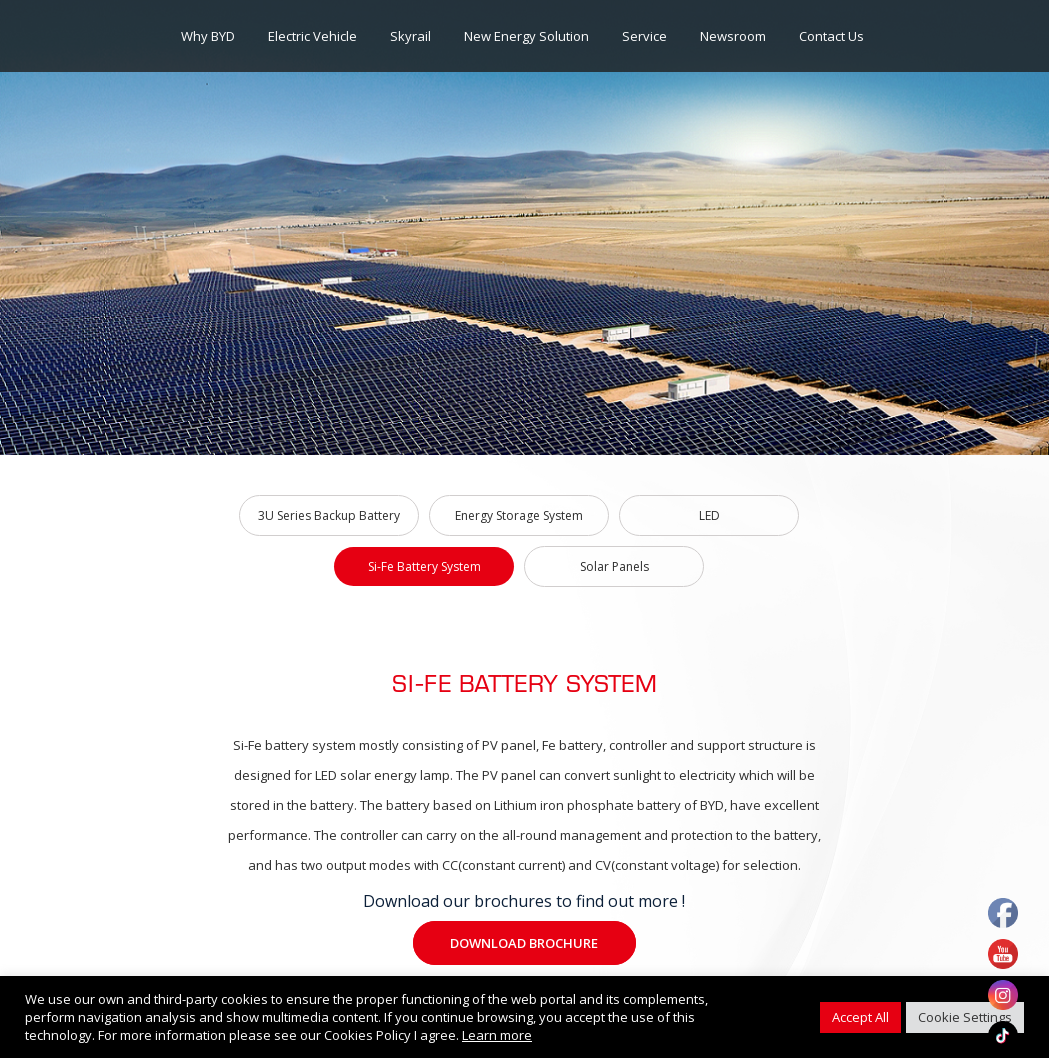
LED (709, 515)
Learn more (497, 1035)
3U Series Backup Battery (329, 515)
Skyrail (410, 36)
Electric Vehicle (312, 36)
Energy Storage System (519, 515)
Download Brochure (524, 943)
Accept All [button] (860, 1017)
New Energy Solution (526, 36)
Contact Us (831, 36)
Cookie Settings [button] (965, 1017)
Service (644, 36)
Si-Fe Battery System (424, 566)
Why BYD (208, 36)
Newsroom (733, 36)
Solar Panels (614, 566)
